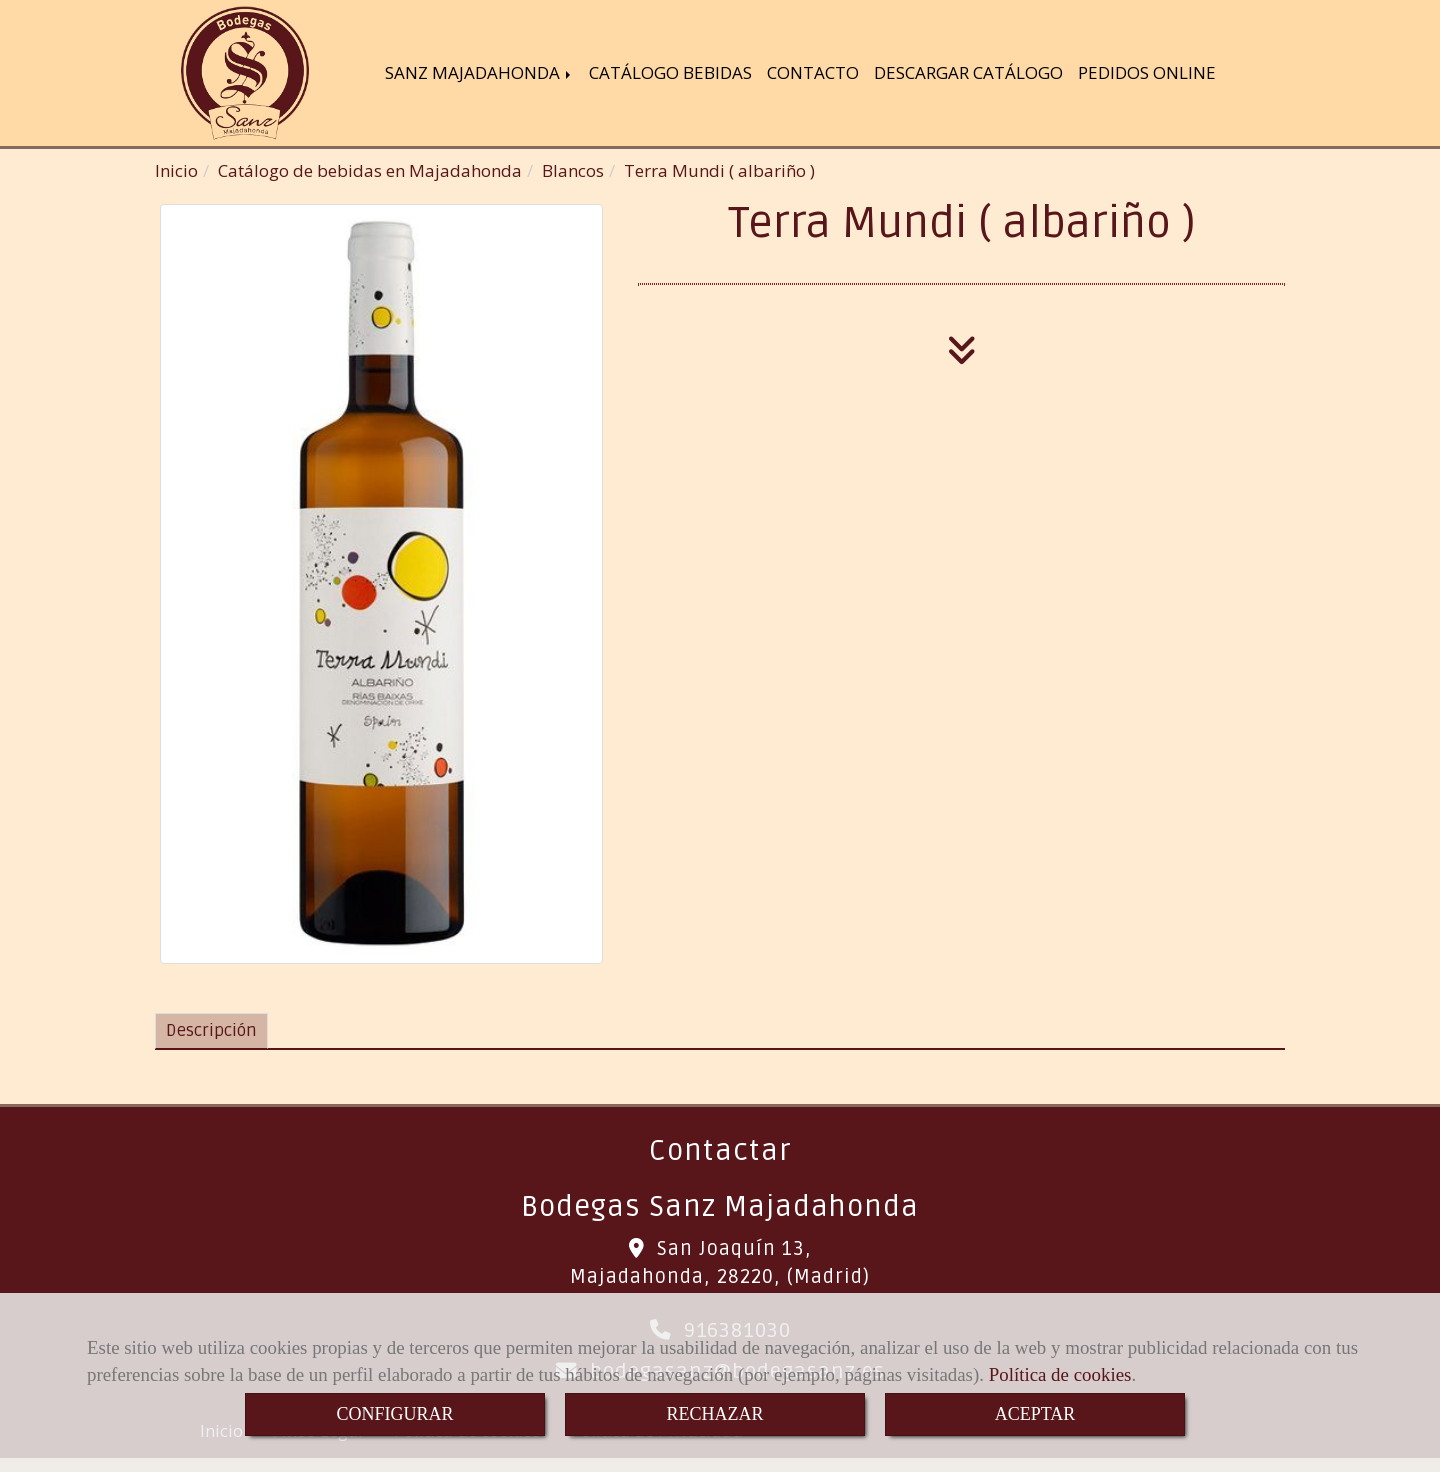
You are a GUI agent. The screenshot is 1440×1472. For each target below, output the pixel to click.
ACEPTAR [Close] (1035, 1414)
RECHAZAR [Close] (714, 1414)
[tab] (211, 1034)
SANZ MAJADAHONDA (479, 74)
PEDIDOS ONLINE (1147, 74)
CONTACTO (813, 74)
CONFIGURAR (394, 1414)
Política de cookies (1060, 1374)
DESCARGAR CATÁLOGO (968, 74)
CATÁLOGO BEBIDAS (670, 74)
